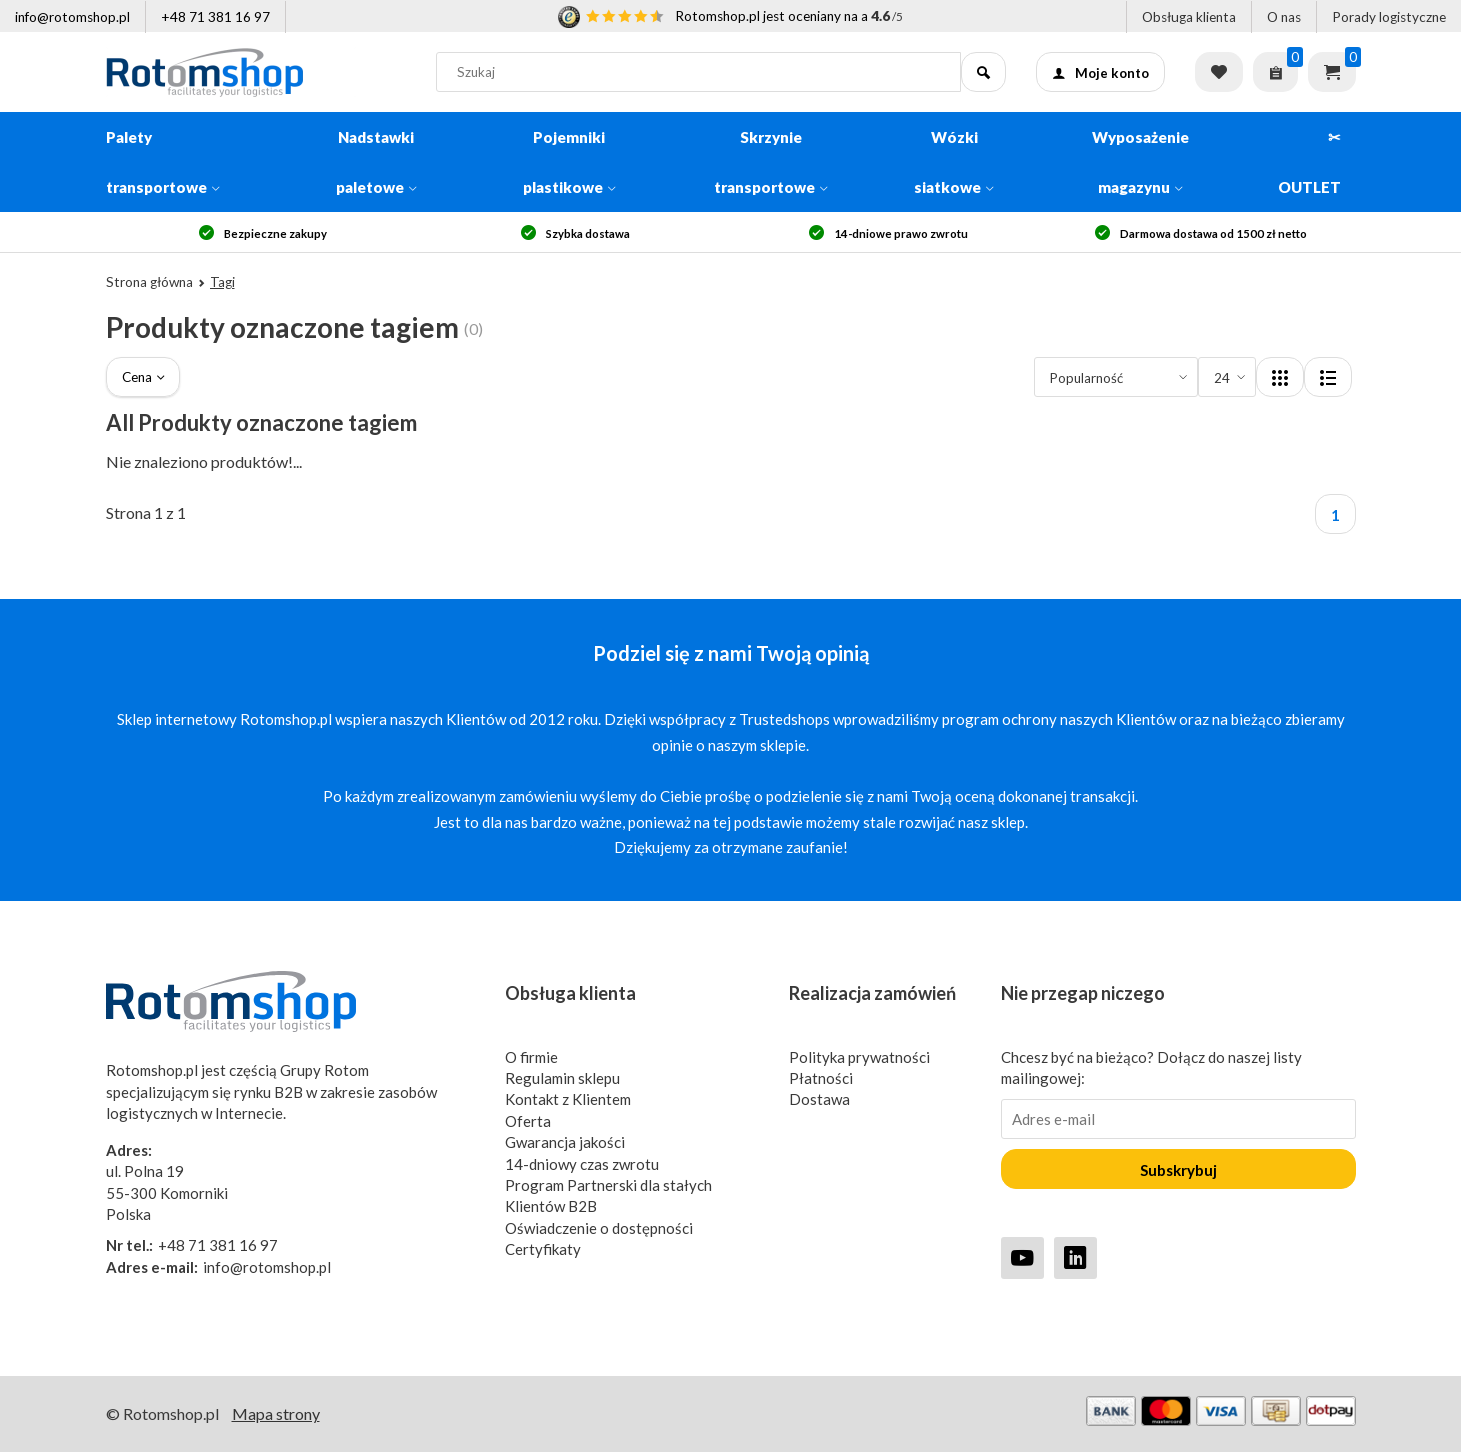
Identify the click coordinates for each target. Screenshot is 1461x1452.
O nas (1284, 17)
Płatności (821, 1078)
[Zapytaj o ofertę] (1275, 72)
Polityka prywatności (859, 1057)
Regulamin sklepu (562, 1078)
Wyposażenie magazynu (1140, 162)
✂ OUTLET (1309, 162)
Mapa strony (276, 1413)
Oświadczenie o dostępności (599, 1228)
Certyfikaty (543, 1249)
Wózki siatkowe (954, 162)
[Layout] (1280, 377)
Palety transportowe (163, 162)
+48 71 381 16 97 (215, 17)
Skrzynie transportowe (771, 162)
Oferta (528, 1121)
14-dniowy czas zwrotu (582, 1164)
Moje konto (1100, 73)
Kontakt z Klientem (568, 1099)
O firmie (531, 1057)
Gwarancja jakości (565, 1142)
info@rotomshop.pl (72, 17)
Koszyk (1332, 72)
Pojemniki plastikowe (569, 162)
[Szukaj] (983, 72)
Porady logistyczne (1389, 17)
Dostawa (819, 1099)
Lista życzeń (1219, 72)
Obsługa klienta (1189, 17)
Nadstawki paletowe (376, 162)
